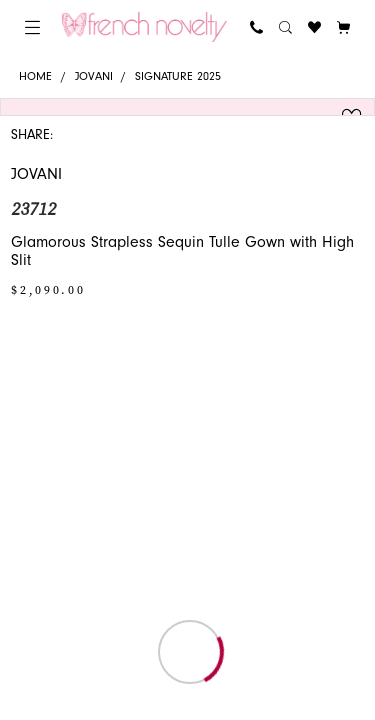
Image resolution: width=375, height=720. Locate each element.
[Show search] (285, 27)
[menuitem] (32, 27)
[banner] (144, 27)
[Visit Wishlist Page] (314, 27)
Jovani (94, 76)
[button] (32, 27)
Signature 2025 (178, 76)
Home (35, 76)
